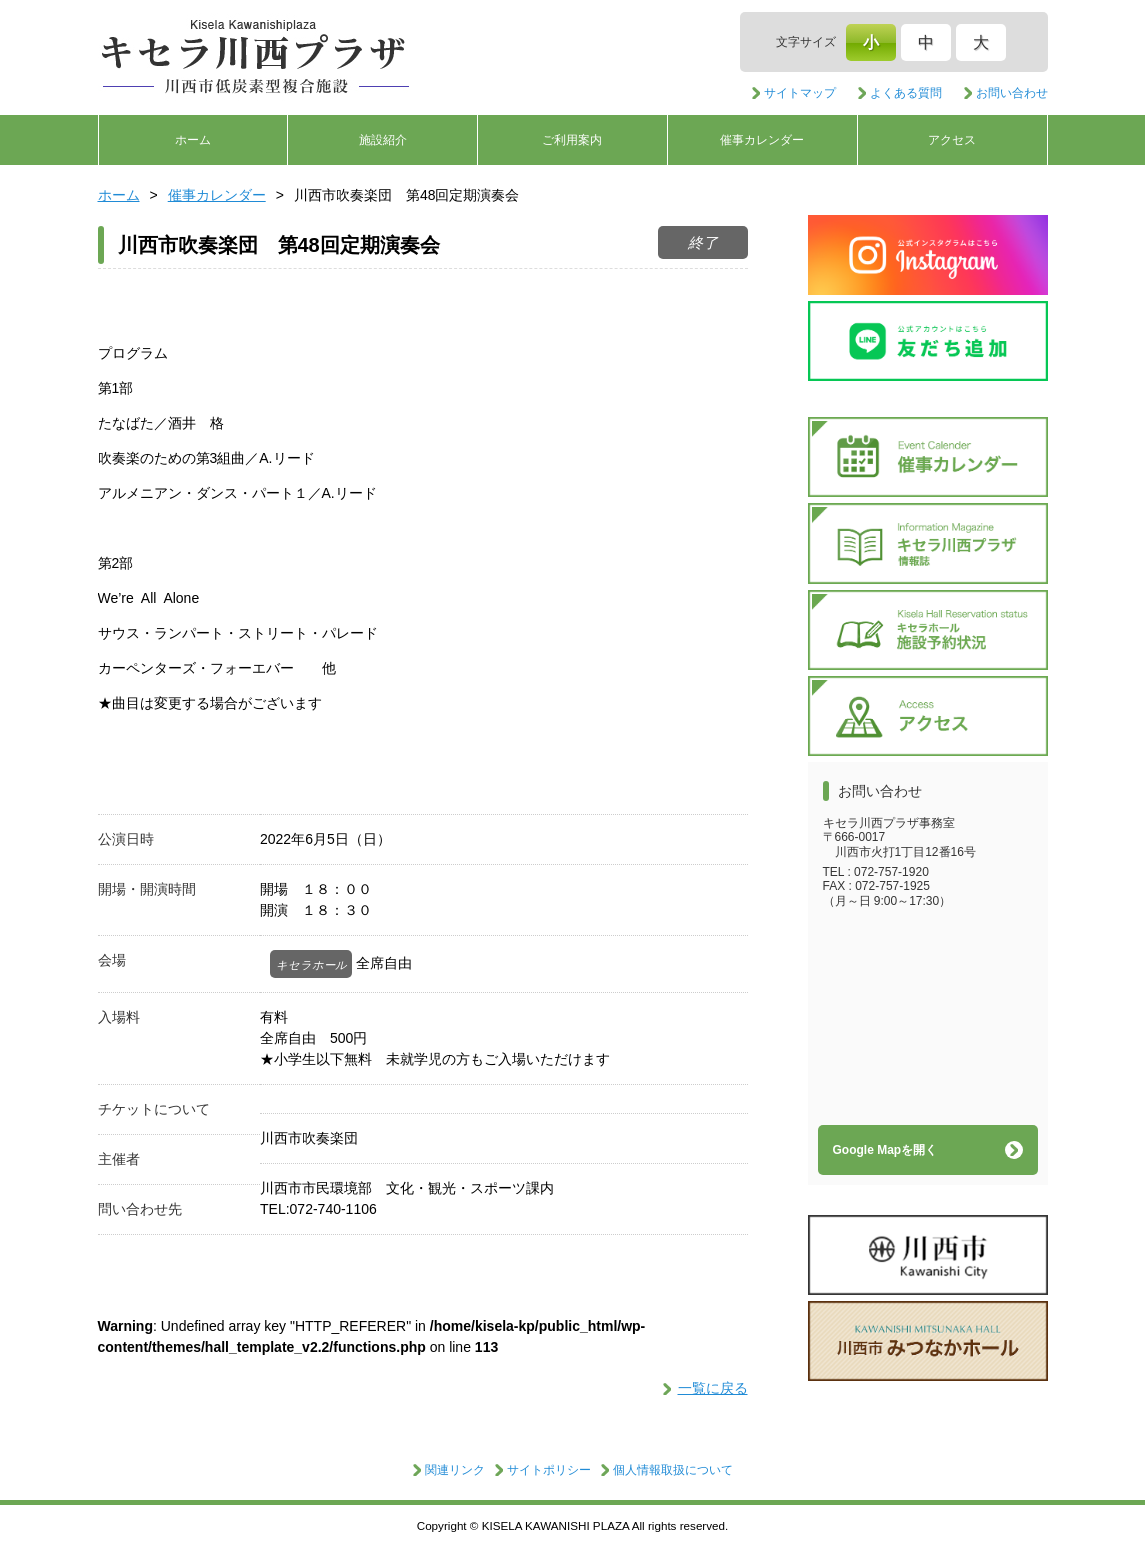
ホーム (193, 140)
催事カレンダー (762, 140)
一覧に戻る (713, 1388)
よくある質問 (906, 93)
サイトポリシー (549, 1470)
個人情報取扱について (673, 1470)
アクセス (952, 140)
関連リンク (455, 1470)
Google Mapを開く (885, 1150)
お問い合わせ (1012, 93)
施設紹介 (383, 140)
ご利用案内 (572, 140)
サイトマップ (800, 93)
